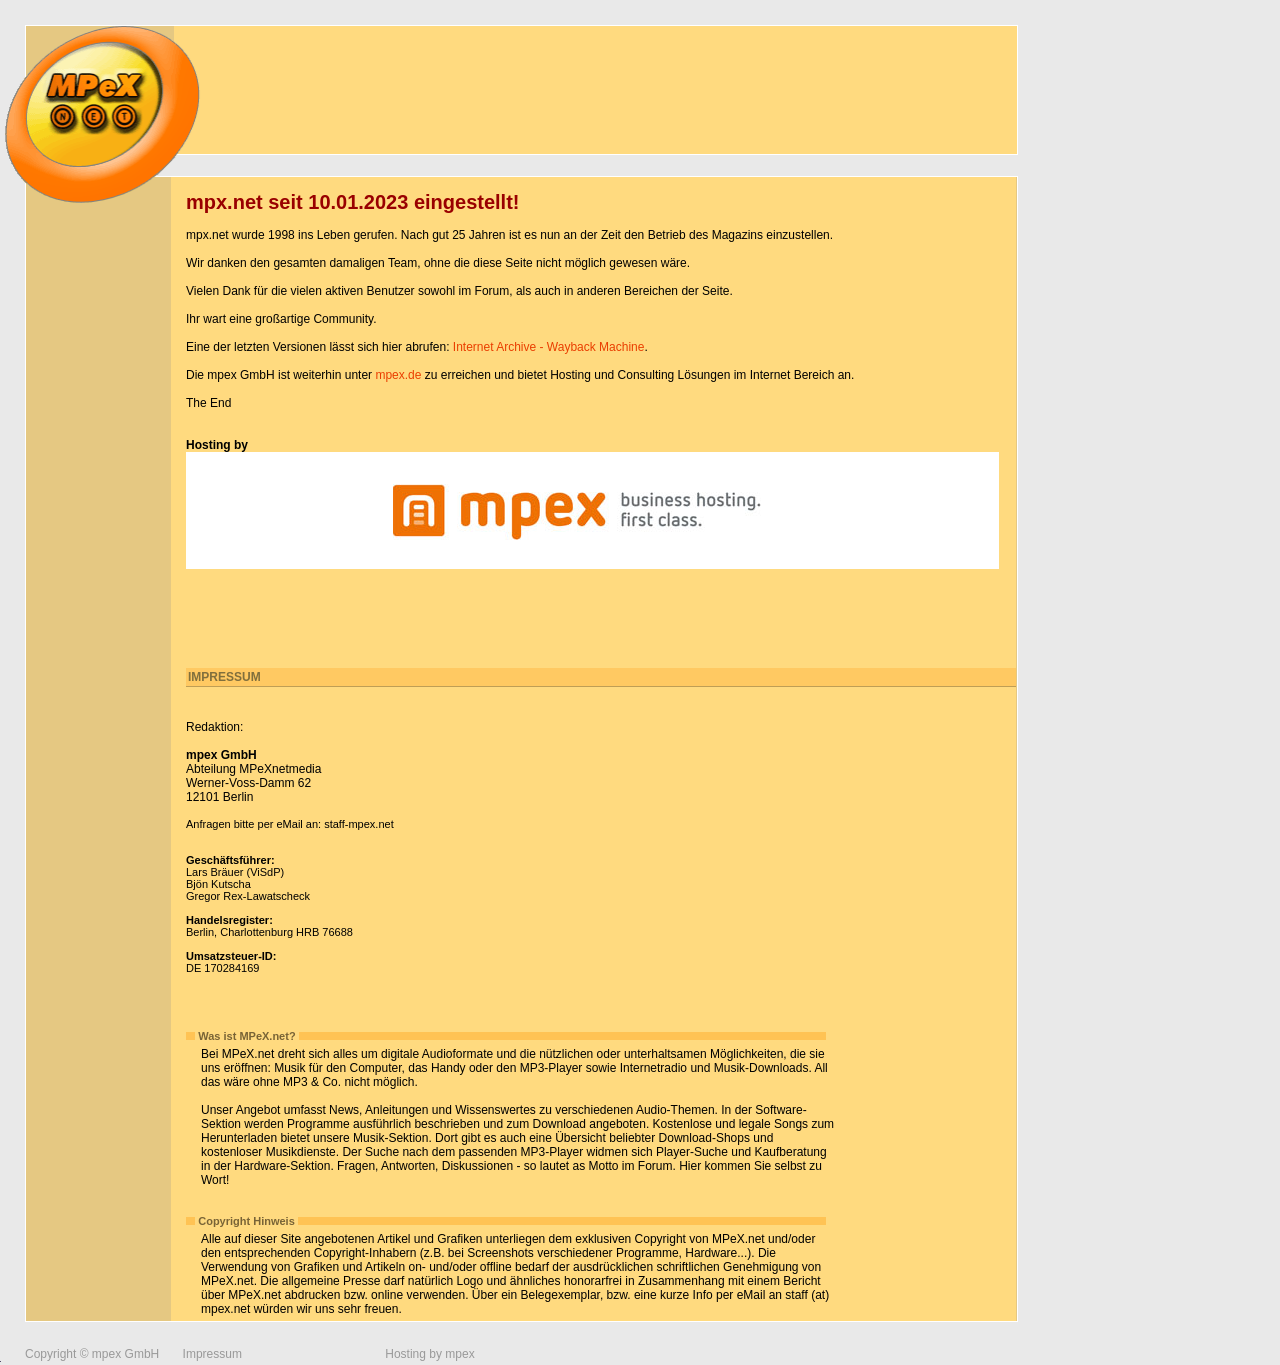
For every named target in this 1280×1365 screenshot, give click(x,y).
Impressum (212, 1354)
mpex (459, 1354)
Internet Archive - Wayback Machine (549, 347)
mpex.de (398, 375)
